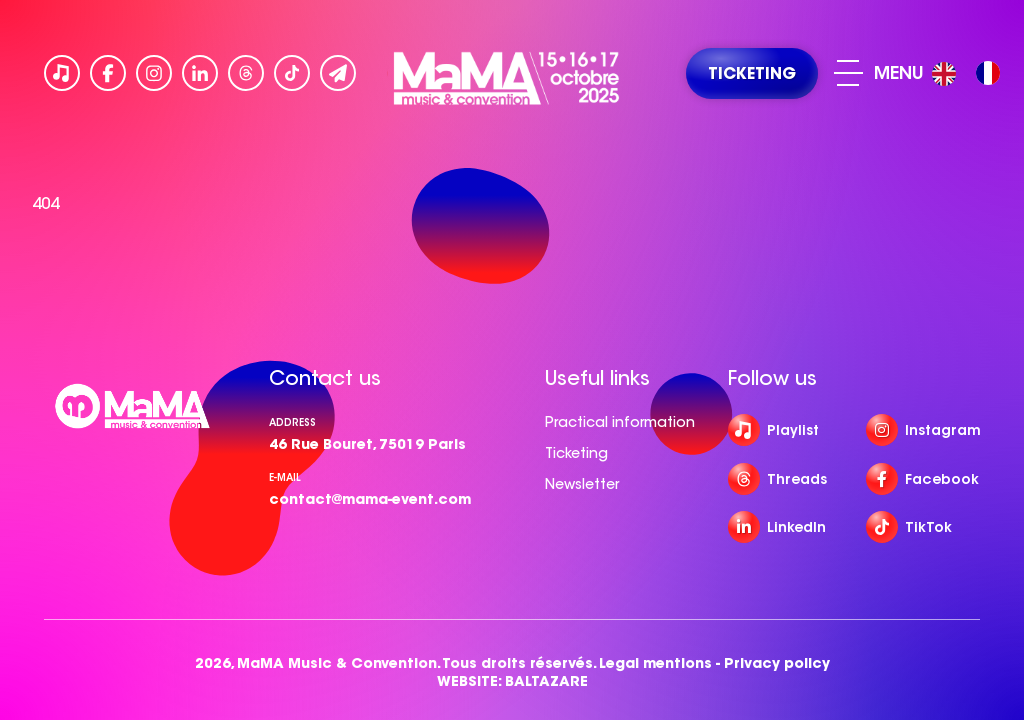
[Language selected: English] (971, 73)
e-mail (285, 477)
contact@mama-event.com (370, 499)
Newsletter (582, 484)
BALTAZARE (546, 681)
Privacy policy (777, 663)
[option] (988, 73)
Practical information (620, 422)
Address (292, 422)
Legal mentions (655, 663)
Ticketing (576, 453)
